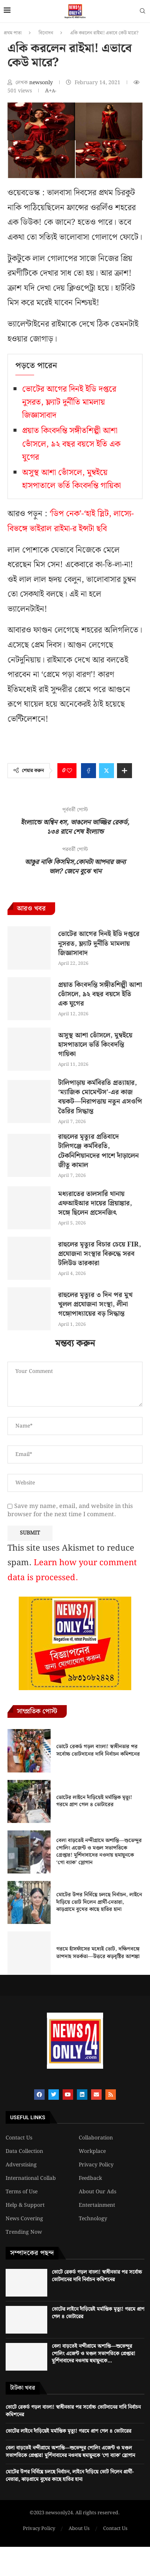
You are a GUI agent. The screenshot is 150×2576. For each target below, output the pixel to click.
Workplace (92, 2151)
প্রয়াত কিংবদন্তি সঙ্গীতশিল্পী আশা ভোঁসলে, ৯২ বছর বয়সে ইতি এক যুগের (71, 444)
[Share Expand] (124, 770)
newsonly (41, 83)
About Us (79, 2529)
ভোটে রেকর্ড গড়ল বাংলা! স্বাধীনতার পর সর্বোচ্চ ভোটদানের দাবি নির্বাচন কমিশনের (98, 1750)
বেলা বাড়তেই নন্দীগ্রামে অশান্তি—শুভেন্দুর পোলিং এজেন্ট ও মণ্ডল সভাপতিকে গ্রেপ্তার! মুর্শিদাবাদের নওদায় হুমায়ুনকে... (93, 2353)
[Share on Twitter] (106, 770)
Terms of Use (22, 2191)
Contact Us (19, 2138)
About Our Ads (97, 2191)
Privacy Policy (96, 2164)
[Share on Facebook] (88, 770)
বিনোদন (46, 33)
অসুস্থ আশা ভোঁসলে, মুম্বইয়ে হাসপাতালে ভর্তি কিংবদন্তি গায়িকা (71, 479)
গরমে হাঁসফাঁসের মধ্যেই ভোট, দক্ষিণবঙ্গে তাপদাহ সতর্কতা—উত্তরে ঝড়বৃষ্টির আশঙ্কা (98, 1953)
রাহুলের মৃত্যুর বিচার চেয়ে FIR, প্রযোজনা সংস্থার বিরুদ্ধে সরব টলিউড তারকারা (99, 1254)
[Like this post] (69, 770)
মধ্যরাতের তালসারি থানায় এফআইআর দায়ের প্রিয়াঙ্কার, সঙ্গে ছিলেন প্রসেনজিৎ (95, 1203)
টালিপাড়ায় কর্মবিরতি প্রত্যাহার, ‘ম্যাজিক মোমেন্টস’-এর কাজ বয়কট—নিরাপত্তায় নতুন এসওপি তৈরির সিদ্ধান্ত (100, 1097)
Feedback (90, 2178)
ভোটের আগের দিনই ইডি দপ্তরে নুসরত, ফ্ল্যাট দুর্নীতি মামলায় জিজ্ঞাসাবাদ (69, 402)
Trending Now (24, 2232)
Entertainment (97, 2205)
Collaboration (96, 2138)
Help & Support (25, 2205)
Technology (93, 2218)
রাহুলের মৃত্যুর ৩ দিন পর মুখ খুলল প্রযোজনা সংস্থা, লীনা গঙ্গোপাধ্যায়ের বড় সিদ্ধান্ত (95, 1304)
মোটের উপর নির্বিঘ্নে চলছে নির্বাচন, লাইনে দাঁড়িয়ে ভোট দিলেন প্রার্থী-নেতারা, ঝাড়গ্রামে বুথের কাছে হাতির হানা (99, 1902)
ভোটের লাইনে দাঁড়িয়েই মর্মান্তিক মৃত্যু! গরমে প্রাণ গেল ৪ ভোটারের (94, 1801)
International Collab (31, 2178)
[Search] (142, 12)
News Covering (24, 2218)
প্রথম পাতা (13, 33)
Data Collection (24, 2151)
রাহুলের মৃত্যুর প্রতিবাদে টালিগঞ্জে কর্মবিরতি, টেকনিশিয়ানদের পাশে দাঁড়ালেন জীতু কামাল (98, 1151)
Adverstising (21, 2164)
